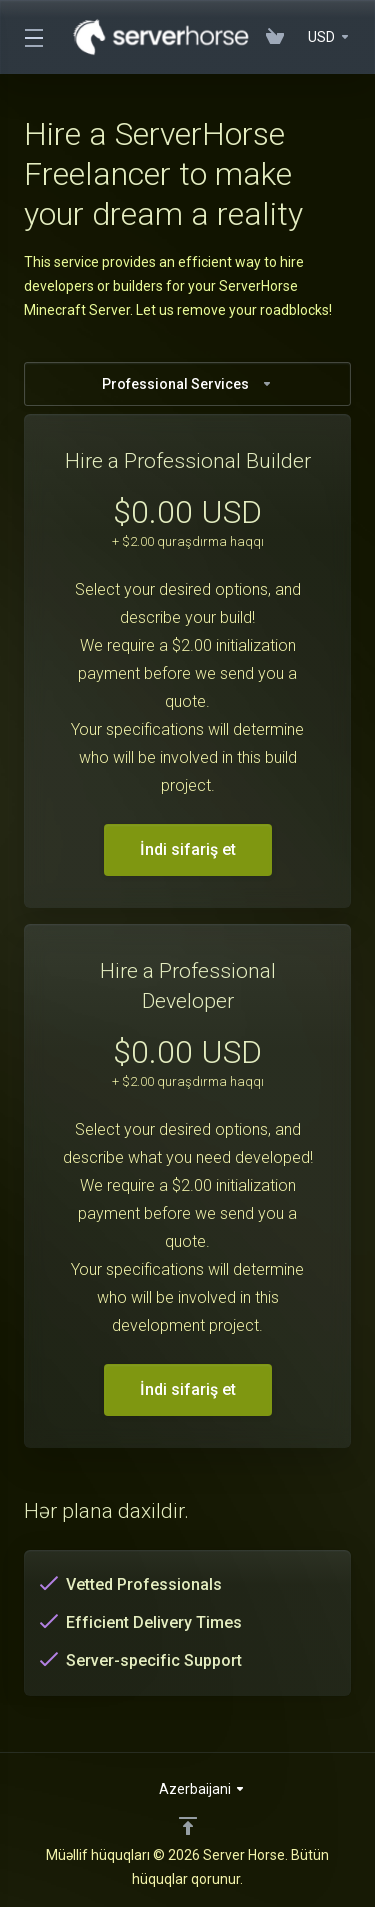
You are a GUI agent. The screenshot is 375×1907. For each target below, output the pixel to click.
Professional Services (187, 384)
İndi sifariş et (188, 849)
